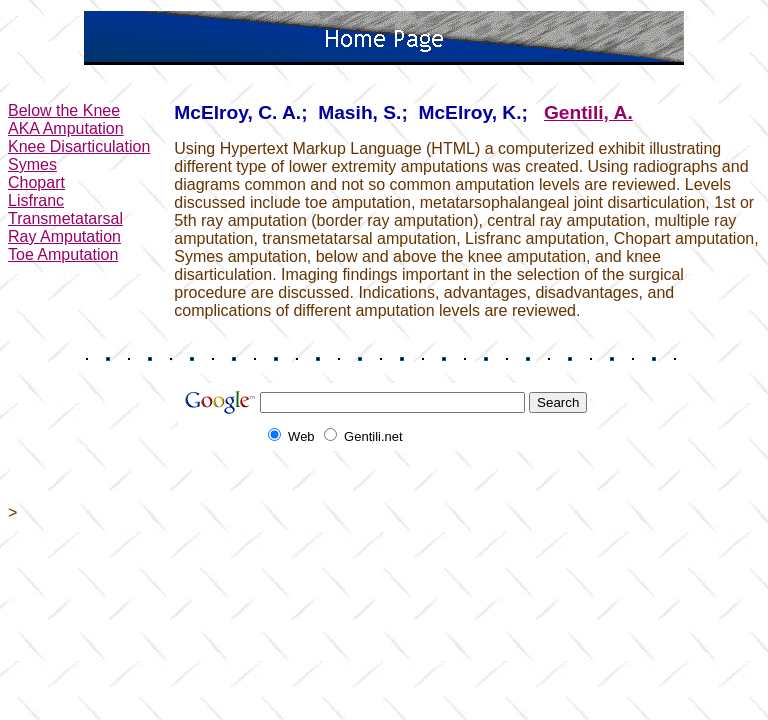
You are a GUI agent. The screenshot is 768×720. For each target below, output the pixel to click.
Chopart (36, 182)
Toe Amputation (63, 254)
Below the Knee (64, 110)
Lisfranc (36, 200)
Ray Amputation (64, 236)
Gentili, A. (588, 112)
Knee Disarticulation (79, 146)
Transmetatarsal (65, 218)
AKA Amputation (66, 128)
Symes (32, 164)
